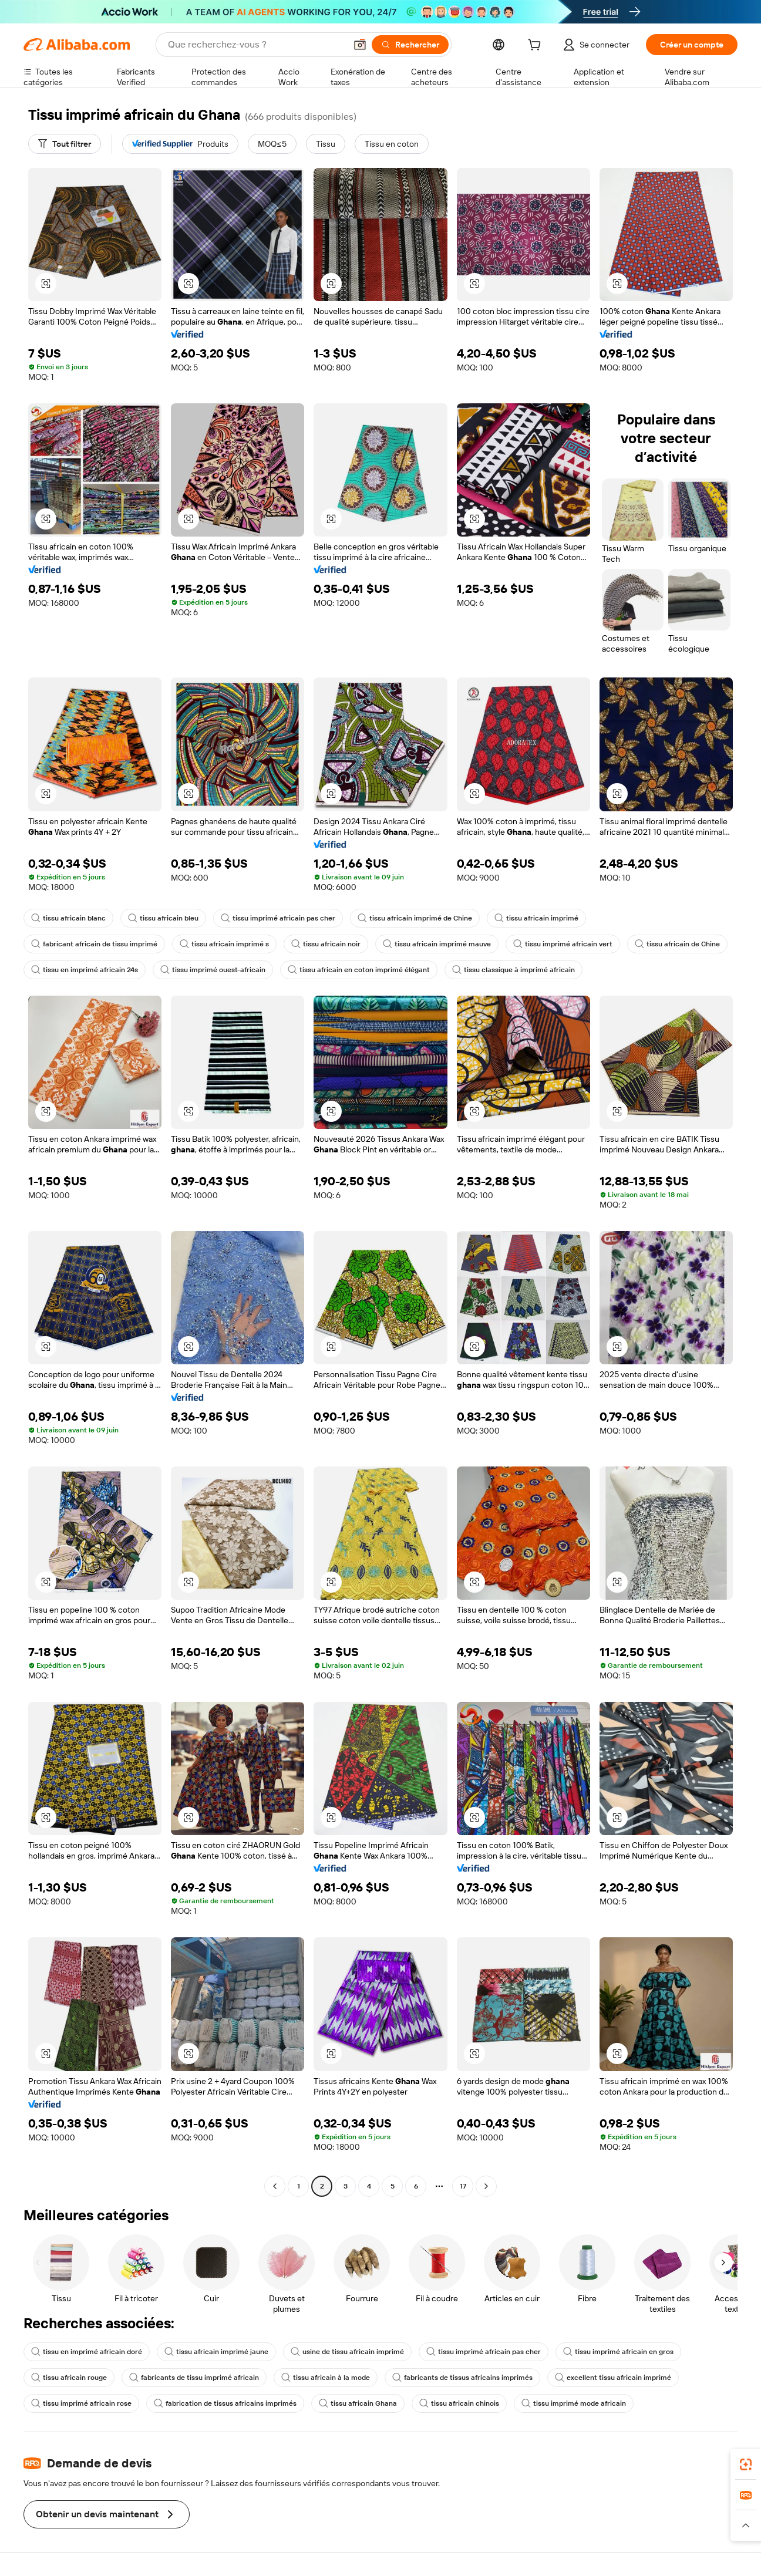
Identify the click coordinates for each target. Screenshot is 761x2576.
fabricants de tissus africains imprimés (462, 2377)
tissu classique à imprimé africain (513, 970)
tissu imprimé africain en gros (618, 2351)
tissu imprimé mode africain (573, 2403)
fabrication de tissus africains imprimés (225, 2403)
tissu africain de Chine (677, 944)
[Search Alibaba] (256, 44)
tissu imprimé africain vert (562, 944)
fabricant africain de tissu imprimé (94, 944)
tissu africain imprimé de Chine (415, 918)
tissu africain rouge (69, 2377)
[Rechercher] (410, 44)
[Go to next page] (486, 2186)
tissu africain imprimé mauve (437, 944)
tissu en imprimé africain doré (86, 2351)
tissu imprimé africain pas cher (278, 918)
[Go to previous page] (274, 2186)
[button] (360, 45)
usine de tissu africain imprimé (347, 2351)
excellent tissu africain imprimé (613, 2377)
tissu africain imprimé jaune (216, 2351)
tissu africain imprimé (536, 918)
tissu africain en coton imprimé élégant (359, 970)
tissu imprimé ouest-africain (212, 970)
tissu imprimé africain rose (81, 2403)
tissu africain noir (326, 944)
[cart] (537, 46)
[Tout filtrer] (64, 144)
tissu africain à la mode (325, 2377)
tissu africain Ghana (358, 2403)
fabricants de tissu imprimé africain (194, 2377)
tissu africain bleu (163, 918)
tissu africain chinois (459, 2403)
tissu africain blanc (68, 918)
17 (463, 2186)
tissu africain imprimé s (224, 944)
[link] (745, 2464)
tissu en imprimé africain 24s (84, 970)
